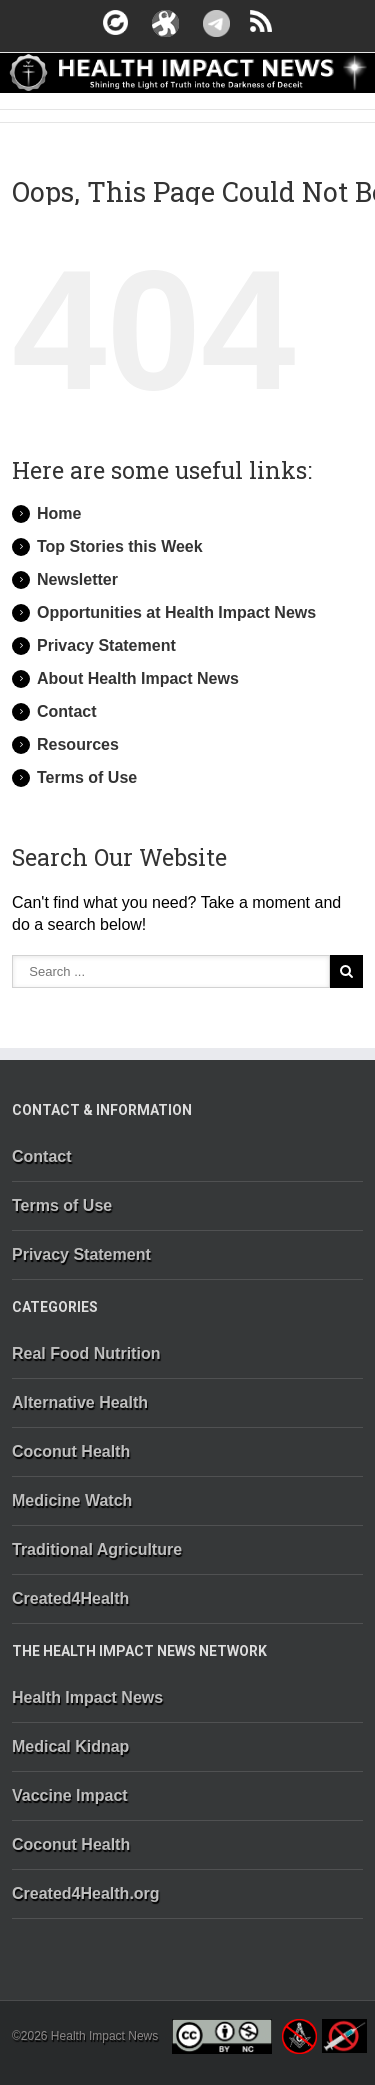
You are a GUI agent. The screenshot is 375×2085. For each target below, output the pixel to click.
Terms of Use (87, 777)
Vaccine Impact (70, 1795)
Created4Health (70, 1598)
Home (59, 513)
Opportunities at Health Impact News (176, 612)
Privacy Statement (106, 645)
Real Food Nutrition (86, 1353)
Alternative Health (80, 1402)
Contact (67, 711)
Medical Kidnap (70, 1746)
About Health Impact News (138, 678)
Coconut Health (71, 1451)
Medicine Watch (72, 1500)
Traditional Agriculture (97, 1549)
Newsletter (77, 579)
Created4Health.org (86, 1893)
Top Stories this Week (120, 546)
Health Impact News (87, 1697)
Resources (78, 744)
